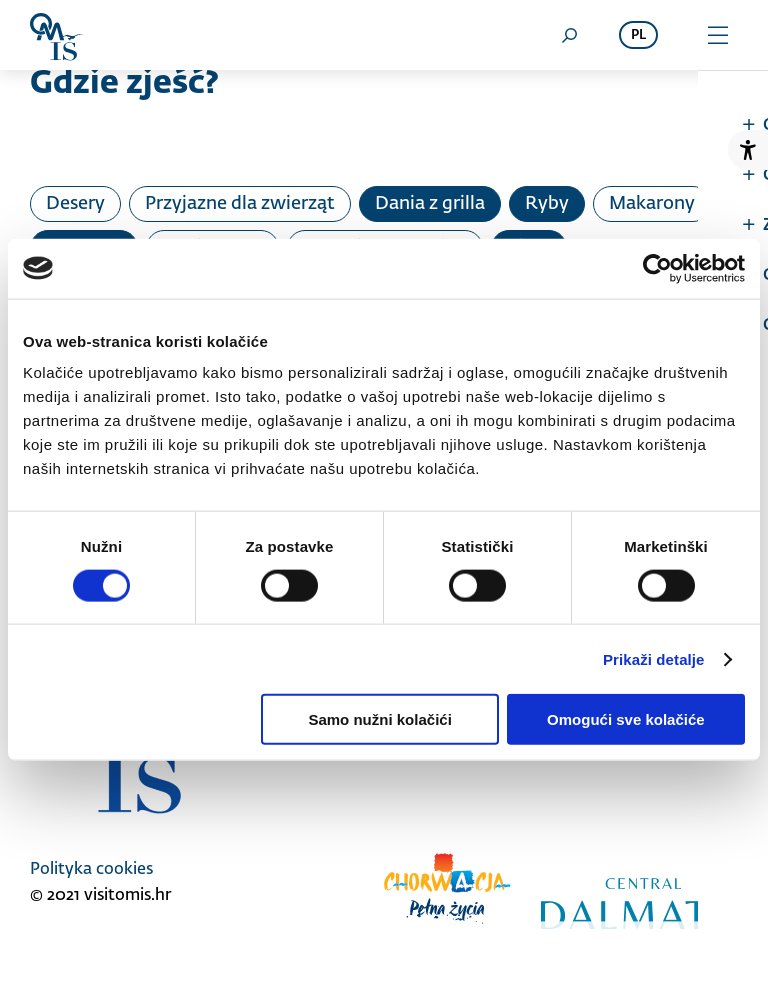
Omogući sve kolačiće (626, 719)
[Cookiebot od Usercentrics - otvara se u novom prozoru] (657, 268)
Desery (75, 204)
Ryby (547, 204)
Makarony (652, 204)
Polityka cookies (91, 870)
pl (638, 35)
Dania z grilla (430, 204)
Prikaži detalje (654, 658)
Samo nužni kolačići (379, 719)
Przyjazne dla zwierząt (240, 204)
